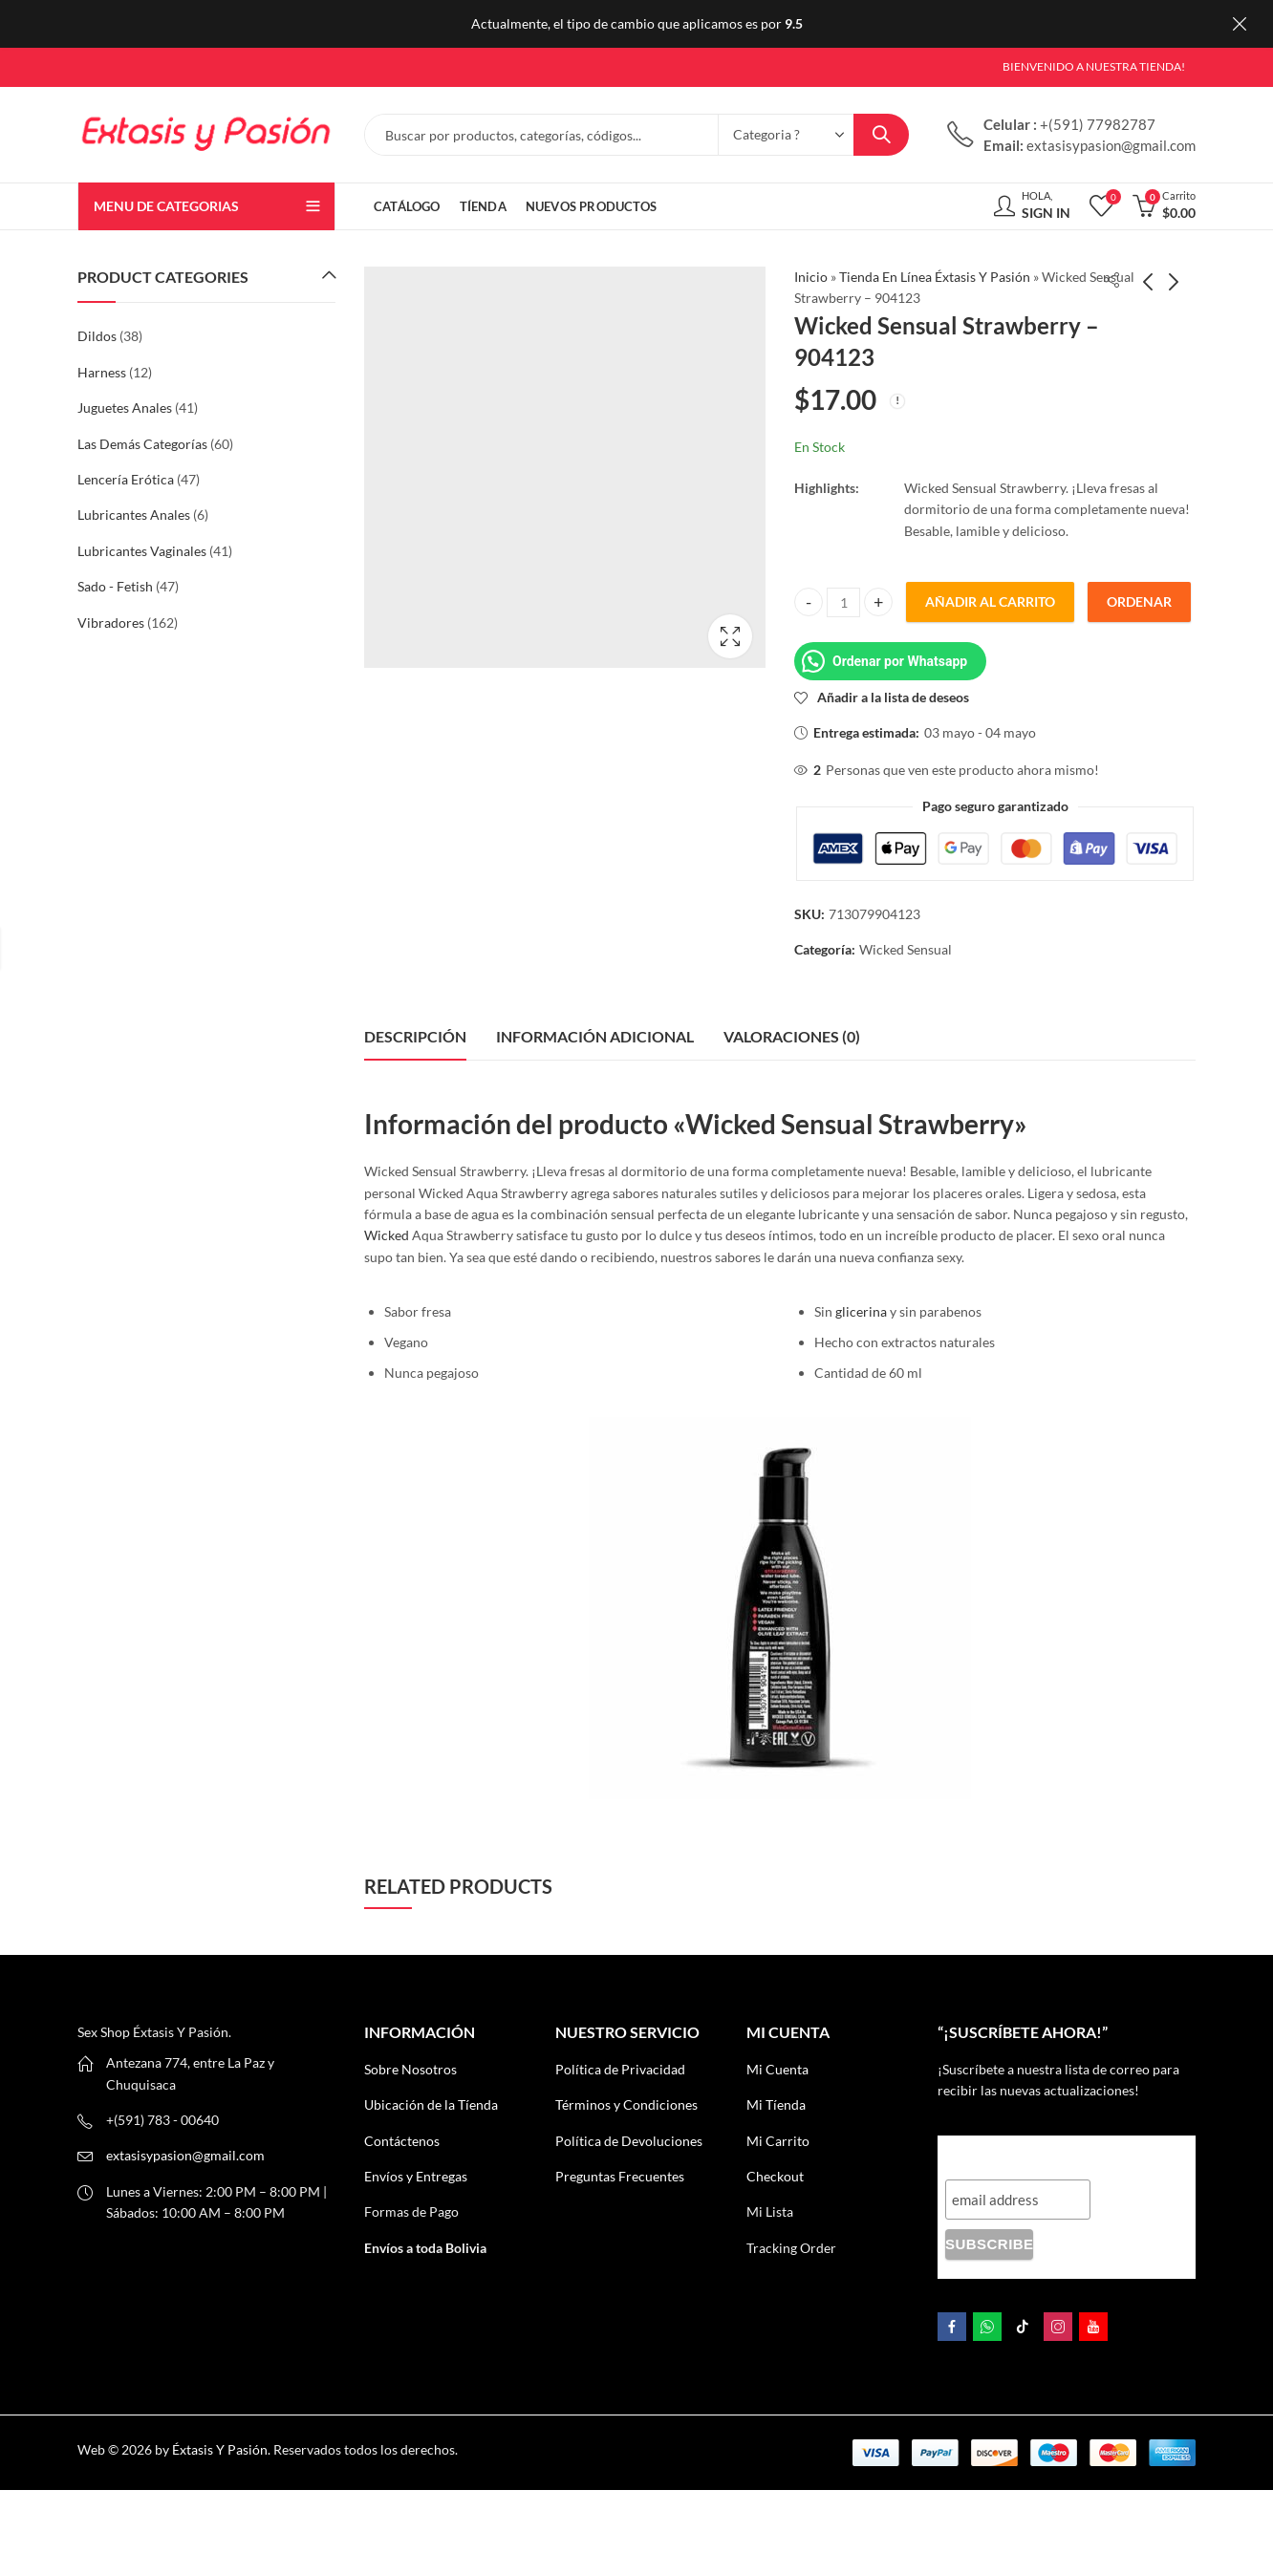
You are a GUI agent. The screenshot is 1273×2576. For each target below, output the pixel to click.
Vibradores (110, 622)
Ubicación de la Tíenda (431, 2104)
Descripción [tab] (415, 1036)
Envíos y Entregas (415, 2176)
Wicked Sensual (905, 949)
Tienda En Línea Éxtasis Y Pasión (934, 276)
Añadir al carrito (990, 601)
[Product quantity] (843, 602)
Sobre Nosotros (410, 2069)
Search (881, 135)
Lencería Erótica (125, 479)
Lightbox (730, 636)
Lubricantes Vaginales (141, 551)
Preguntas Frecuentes (619, 2176)
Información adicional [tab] (595, 1036)
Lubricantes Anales (133, 514)
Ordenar (1139, 601)
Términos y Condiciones (626, 2104)
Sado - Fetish (115, 586)
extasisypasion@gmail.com (185, 2155)
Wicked (386, 1235)
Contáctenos (402, 2141)
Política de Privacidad (620, 2069)
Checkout (775, 2176)
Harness (101, 372)
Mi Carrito (777, 2141)
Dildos (97, 336)
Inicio (811, 276)
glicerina (861, 1311)
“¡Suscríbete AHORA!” (1027, 2153)
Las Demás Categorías (142, 444)
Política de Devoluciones (628, 2141)
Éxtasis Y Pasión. (221, 2449)
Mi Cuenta (777, 2069)
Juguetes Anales (124, 407)
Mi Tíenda (776, 2104)
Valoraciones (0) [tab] (791, 1036)
